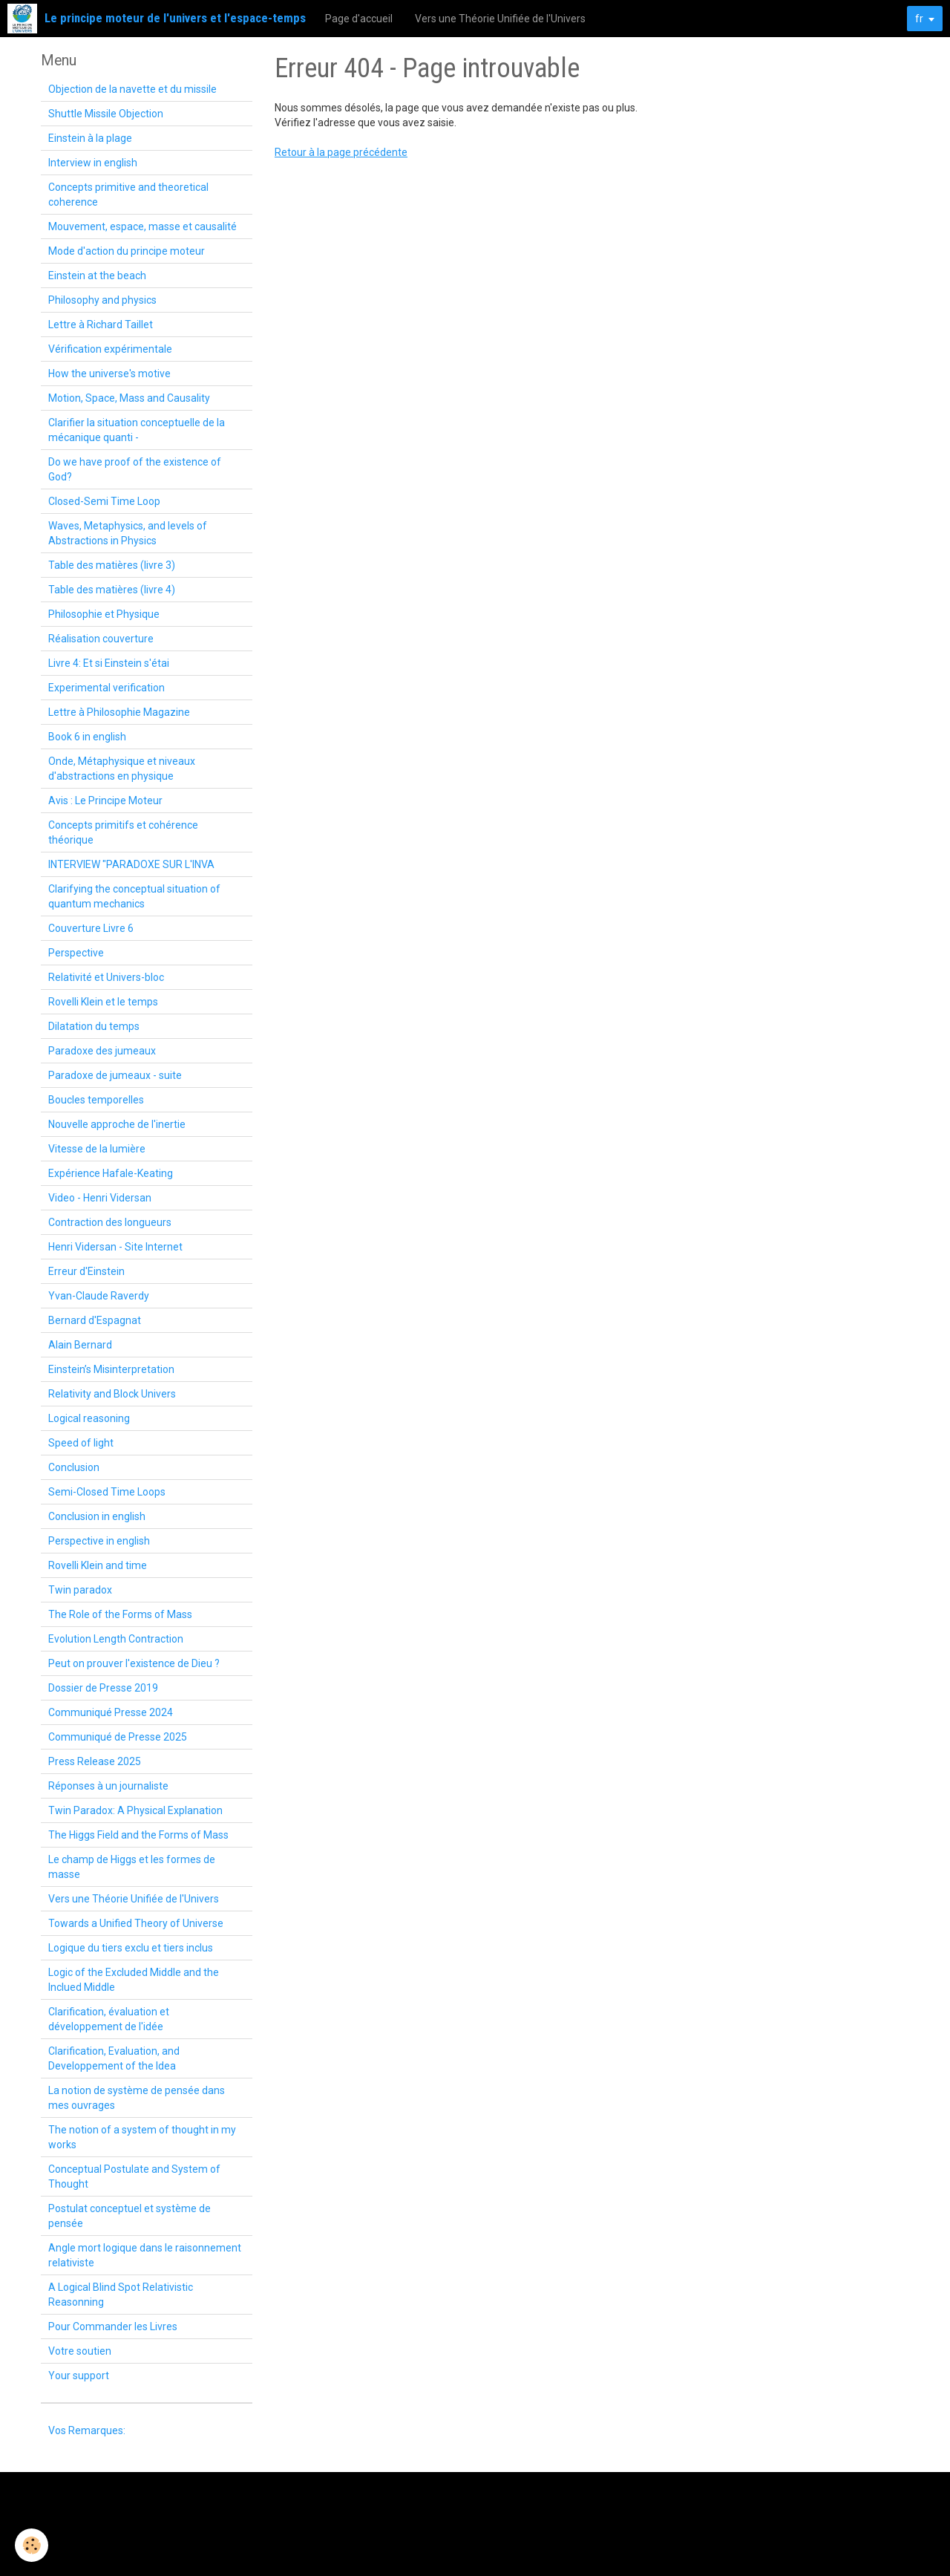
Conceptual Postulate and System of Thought (134, 2176)
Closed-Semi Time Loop (104, 501)
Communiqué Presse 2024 (110, 1712)
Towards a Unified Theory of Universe (135, 1923)
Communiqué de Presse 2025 (117, 1737)
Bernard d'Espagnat (94, 1320)
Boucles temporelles (96, 1100)
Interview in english (92, 163)
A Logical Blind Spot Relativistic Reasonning (120, 2294)
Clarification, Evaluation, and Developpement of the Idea (114, 2058)
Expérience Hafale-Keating (110, 1173)
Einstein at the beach (97, 275)
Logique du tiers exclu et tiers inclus (130, 1948)
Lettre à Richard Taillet (100, 324)
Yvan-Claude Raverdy (98, 1296)
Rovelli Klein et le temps (103, 1002)
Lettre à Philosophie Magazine (119, 712)
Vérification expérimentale (110, 349)
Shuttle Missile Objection (105, 114)
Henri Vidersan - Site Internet (115, 1247)
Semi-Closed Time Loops (107, 1492)
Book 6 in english (87, 737)
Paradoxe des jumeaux (102, 1051)
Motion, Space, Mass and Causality (129, 398)
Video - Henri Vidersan (99, 1198)
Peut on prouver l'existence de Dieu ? (134, 1663)
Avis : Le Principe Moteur (105, 800)
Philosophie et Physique (104, 614)
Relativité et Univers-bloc (106, 977)
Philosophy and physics (102, 300)
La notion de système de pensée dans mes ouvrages (136, 2097)
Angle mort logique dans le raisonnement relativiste (144, 2255)
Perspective (76, 953)
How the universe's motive (109, 373)
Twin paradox (80, 1590)
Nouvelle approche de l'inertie (117, 1124)
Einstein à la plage (90, 138)
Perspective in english (99, 1541)
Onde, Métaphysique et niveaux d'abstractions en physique (121, 768)
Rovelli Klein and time (97, 1565)
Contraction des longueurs (109, 1222)
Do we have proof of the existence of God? (134, 469)
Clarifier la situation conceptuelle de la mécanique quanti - (136, 430)
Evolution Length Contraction (115, 1639)
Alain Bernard (80, 1345)
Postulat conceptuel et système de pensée (129, 2215)
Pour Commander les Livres (112, 2326)
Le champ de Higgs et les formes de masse (131, 1866)
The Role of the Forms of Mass (120, 1614)
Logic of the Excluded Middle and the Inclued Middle (133, 1979)
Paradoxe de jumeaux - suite (115, 1075)
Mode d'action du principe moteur (126, 251)
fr (919, 19)
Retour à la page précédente (341, 152)
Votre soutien (79, 2351)
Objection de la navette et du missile (132, 89)
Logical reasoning (89, 1418)
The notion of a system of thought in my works (142, 2137)
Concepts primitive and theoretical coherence (128, 194)
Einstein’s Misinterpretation (111, 1369)
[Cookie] (31, 2545)
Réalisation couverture (101, 639)
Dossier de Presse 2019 (103, 1688)
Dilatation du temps (94, 1026)
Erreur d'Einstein (86, 1271)
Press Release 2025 (94, 1761)
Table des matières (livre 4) (111, 590)
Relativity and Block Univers (112, 1394)
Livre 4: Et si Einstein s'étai (108, 663)
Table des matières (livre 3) (111, 565)
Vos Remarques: (86, 2430)
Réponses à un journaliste (108, 1786)
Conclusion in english (96, 1516)
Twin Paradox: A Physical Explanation (135, 1810)
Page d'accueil (359, 19)
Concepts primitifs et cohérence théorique (123, 832)
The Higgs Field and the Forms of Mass (138, 1835)
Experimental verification (106, 688)
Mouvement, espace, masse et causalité (142, 226)
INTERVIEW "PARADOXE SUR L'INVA (131, 864)
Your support (78, 2375)
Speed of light (81, 1443)
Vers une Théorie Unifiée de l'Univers (500, 19)
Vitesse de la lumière (96, 1149)
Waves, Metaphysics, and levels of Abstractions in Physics (127, 533)
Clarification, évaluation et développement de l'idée (108, 2019)
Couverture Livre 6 (91, 928)
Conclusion (73, 1467)
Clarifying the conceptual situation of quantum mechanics (134, 896)
